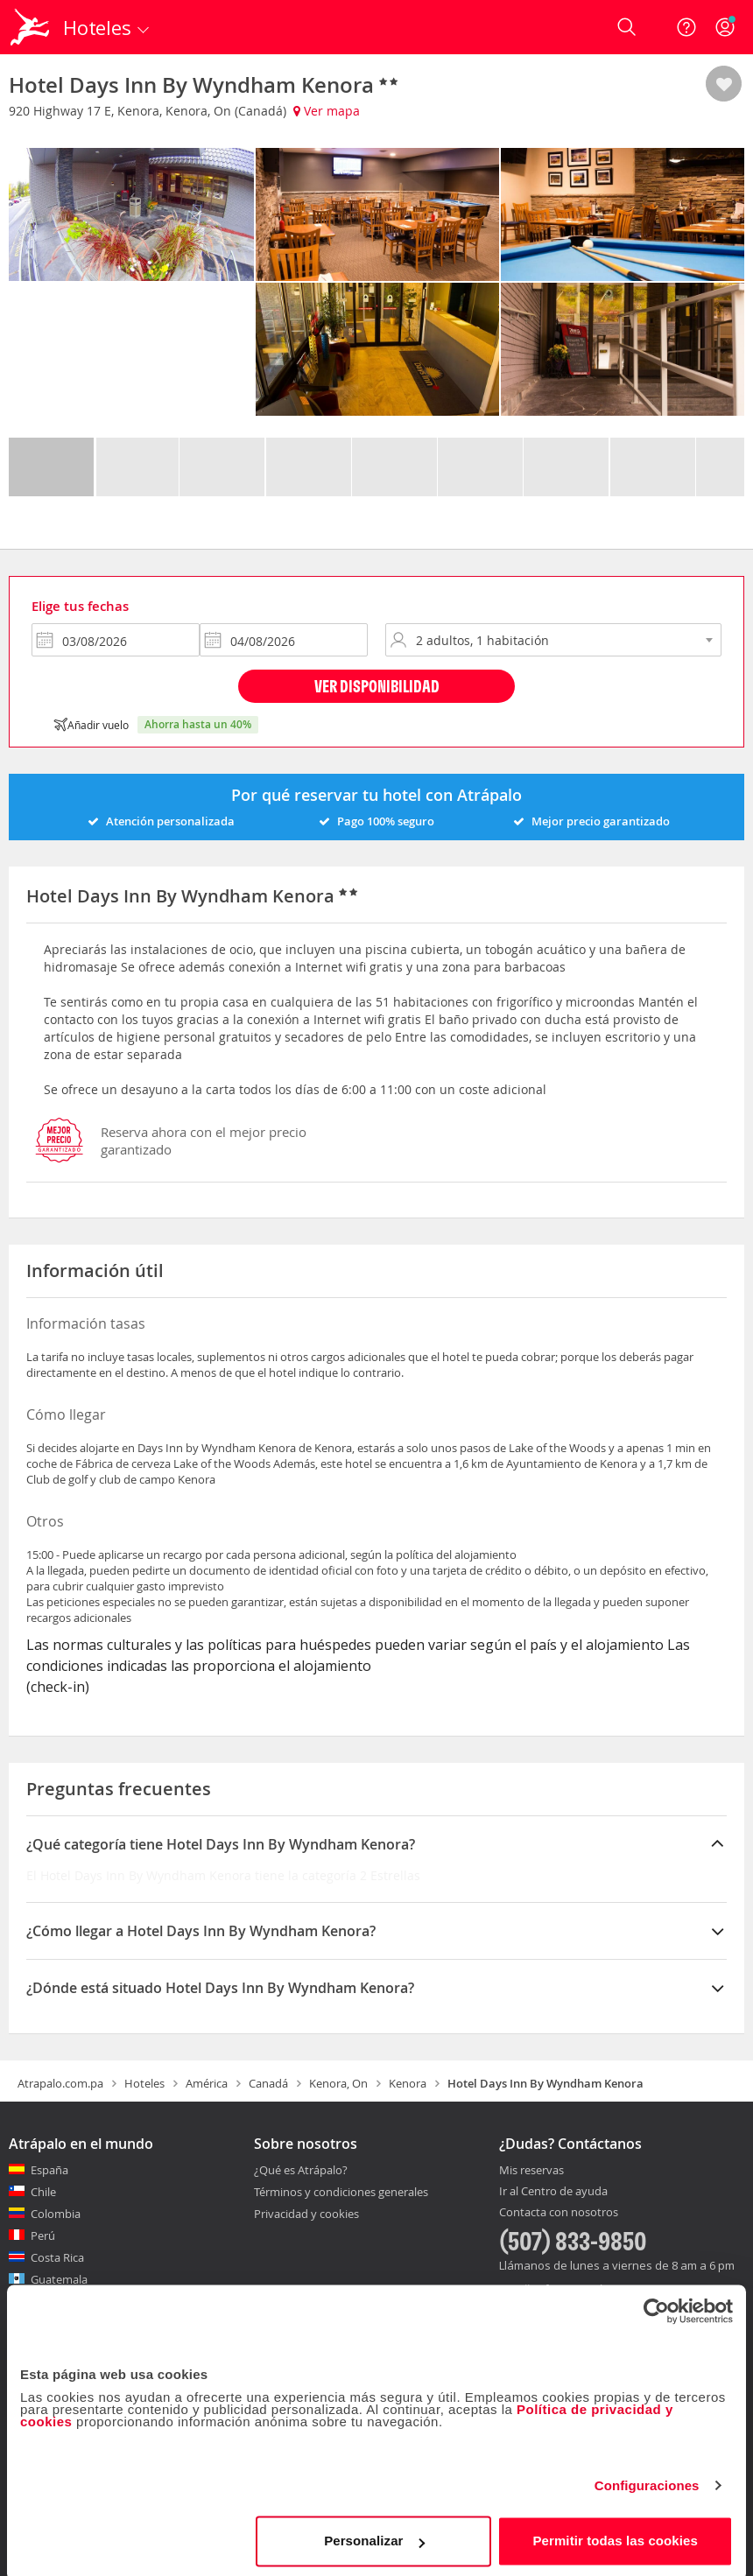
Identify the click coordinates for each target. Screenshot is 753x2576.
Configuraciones (647, 2481)
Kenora (407, 2083)
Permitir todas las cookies (615, 2536)
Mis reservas (531, 2171)
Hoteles (144, 2083)
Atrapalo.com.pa (60, 2083)
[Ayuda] (686, 27)
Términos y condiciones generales (341, 2192)
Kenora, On (338, 2083)
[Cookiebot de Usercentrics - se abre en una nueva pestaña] (656, 2306)
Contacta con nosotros (558, 2213)
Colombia (56, 2214)
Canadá (268, 2083)
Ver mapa (326, 110)
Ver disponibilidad (377, 686)
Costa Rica (57, 2257)
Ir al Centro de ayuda (553, 2192)
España (49, 2170)
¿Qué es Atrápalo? (301, 2170)
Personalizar (374, 2536)
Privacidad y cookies (306, 2214)
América (207, 2083)
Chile (43, 2192)
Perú (43, 2235)
